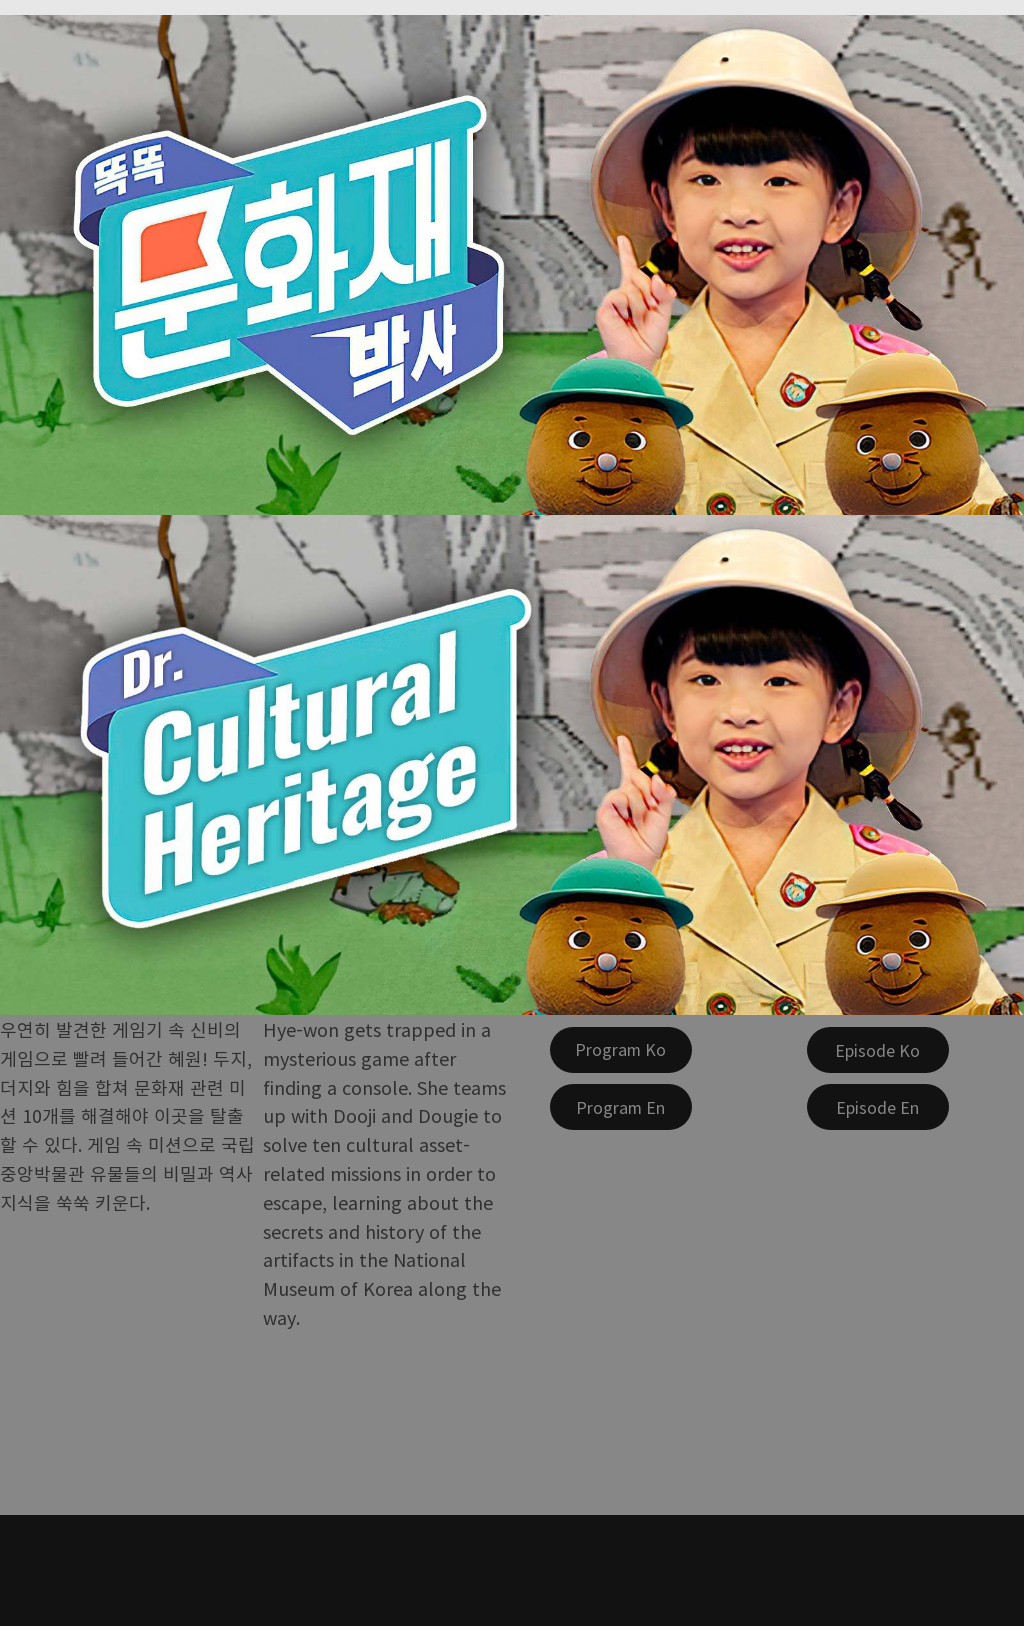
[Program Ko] (621, 1050)
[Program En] (621, 1107)
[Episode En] (878, 1107)
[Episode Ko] (878, 1050)
